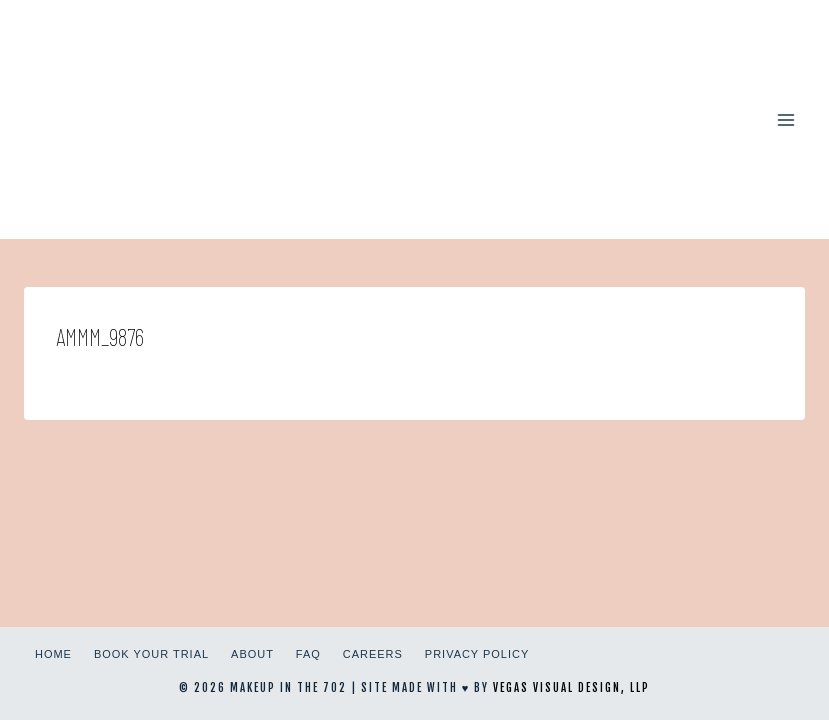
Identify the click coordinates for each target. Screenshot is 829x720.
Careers (373, 654)
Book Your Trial (151, 654)
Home (53, 654)
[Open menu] (785, 119)
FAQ (308, 654)
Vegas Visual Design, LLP (571, 688)
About (252, 654)
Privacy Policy (477, 654)
